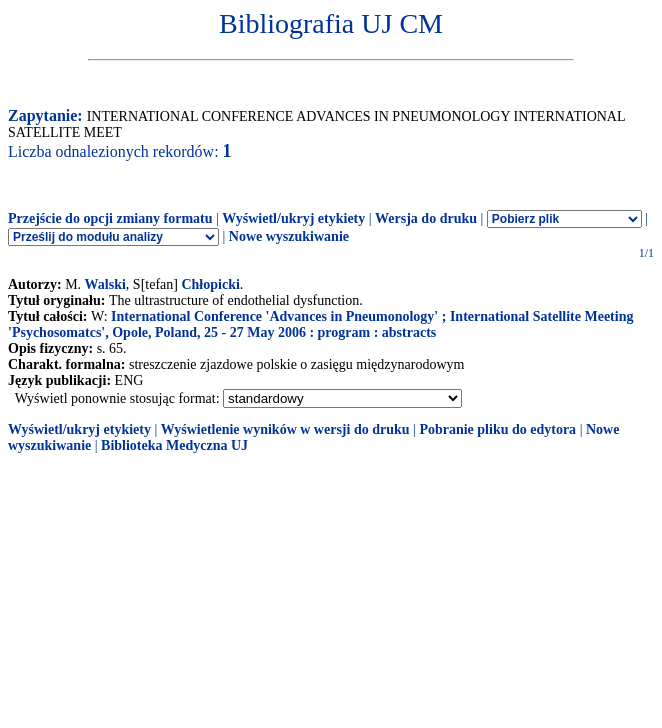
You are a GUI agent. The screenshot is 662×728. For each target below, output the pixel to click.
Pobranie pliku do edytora (497, 429)
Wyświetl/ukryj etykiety (293, 218)
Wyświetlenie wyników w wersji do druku (285, 429)
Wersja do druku (426, 218)
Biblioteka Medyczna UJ (174, 445)
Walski (105, 284)
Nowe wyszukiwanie (289, 236)
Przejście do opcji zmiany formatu (110, 218)
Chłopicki (210, 284)
